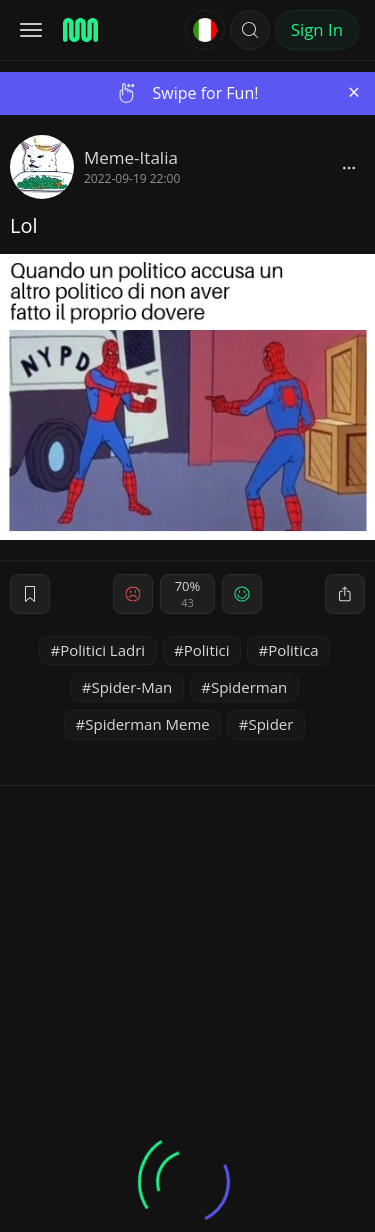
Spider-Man (131, 687)
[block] (349, 167)
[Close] (354, 92)
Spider (270, 724)
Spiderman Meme (147, 724)
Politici (207, 650)
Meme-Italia (131, 157)
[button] (250, 30)
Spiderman (249, 687)
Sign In (317, 29)
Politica (293, 650)
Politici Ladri (102, 650)
